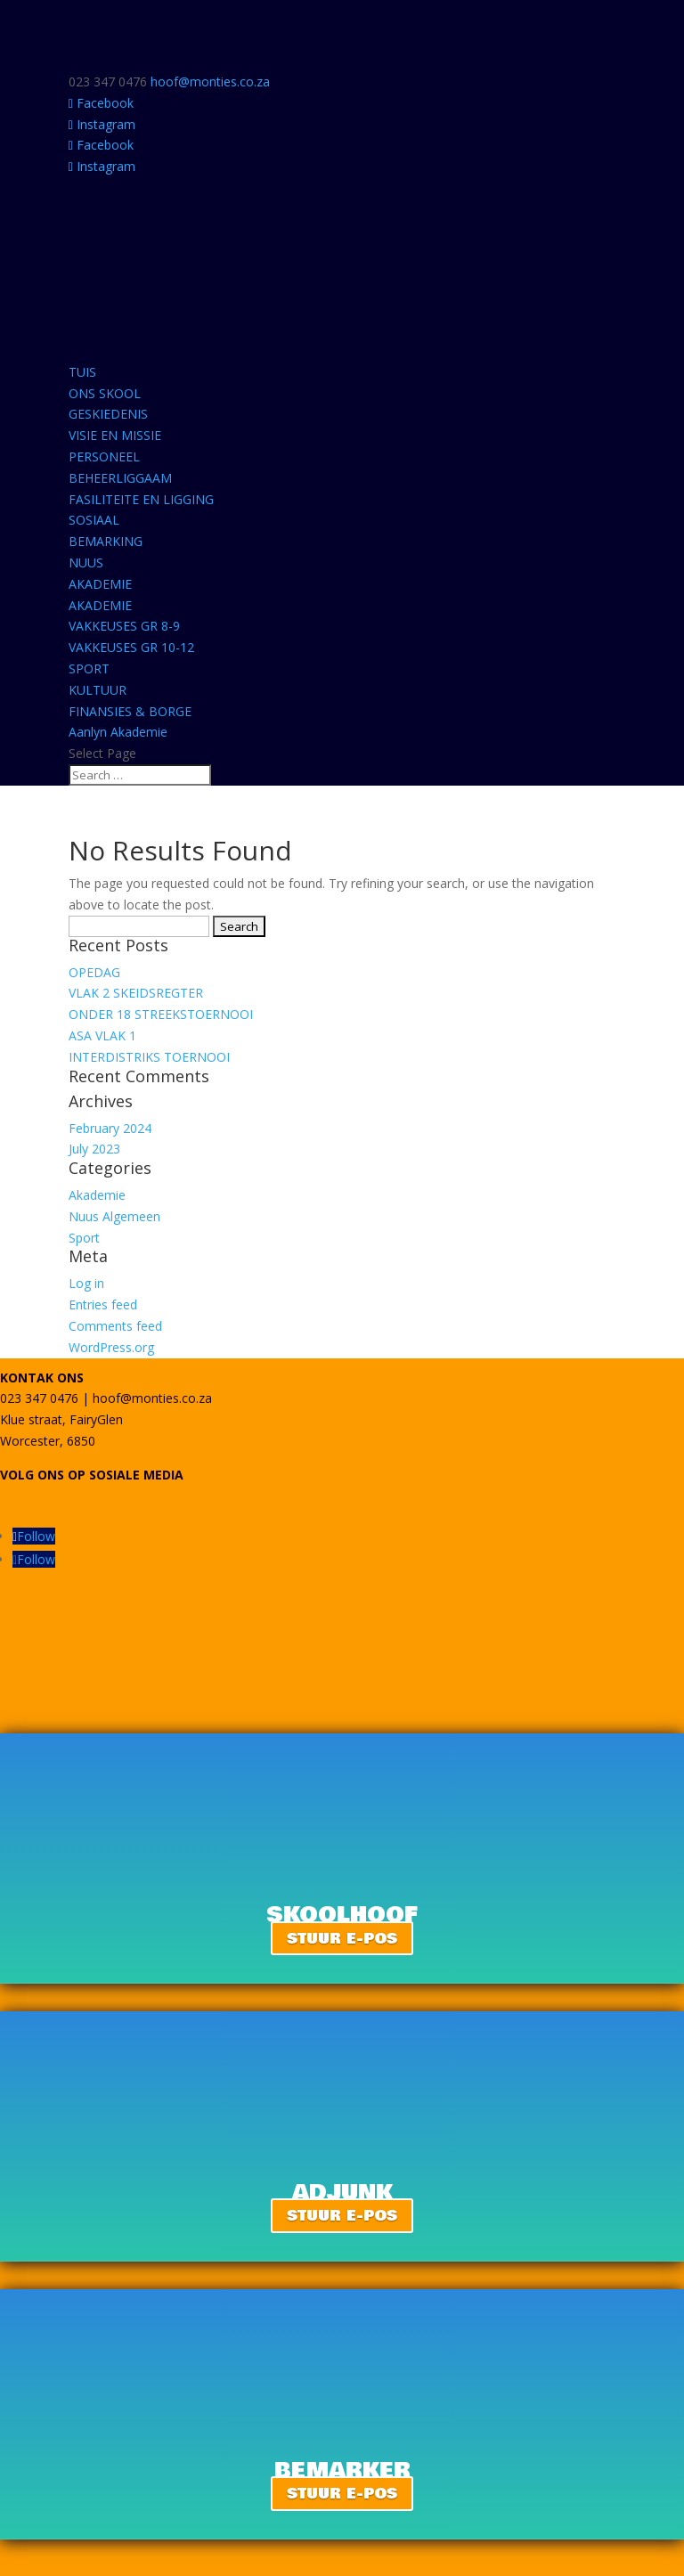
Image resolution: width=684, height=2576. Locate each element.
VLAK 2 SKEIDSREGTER (136, 992)
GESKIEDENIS (108, 413)
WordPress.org (111, 1347)
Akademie (97, 1194)
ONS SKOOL (105, 393)
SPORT (89, 668)
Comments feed (115, 1325)
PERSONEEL (104, 456)
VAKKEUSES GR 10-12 (131, 647)
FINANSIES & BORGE (130, 711)
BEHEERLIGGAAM (120, 477)
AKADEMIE (100, 583)
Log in (86, 1283)
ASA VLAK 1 (102, 1035)
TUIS (82, 371)
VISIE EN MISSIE (115, 435)
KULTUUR (97, 689)
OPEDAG (94, 972)
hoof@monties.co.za (152, 1398)
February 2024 (110, 1128)
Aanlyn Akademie (118, 731)
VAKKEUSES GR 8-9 (124, 625)
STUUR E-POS (342, 1938)
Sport (84, 1237)
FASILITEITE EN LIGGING (141, 499)
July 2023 (94, 1148)
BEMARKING (105, 541)
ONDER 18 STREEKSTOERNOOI (161, 1014)
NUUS (86, 562)
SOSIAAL (94, 519)
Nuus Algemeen (114, 1216)
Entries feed (103, 1304)
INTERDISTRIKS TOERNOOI (149, 1056)
